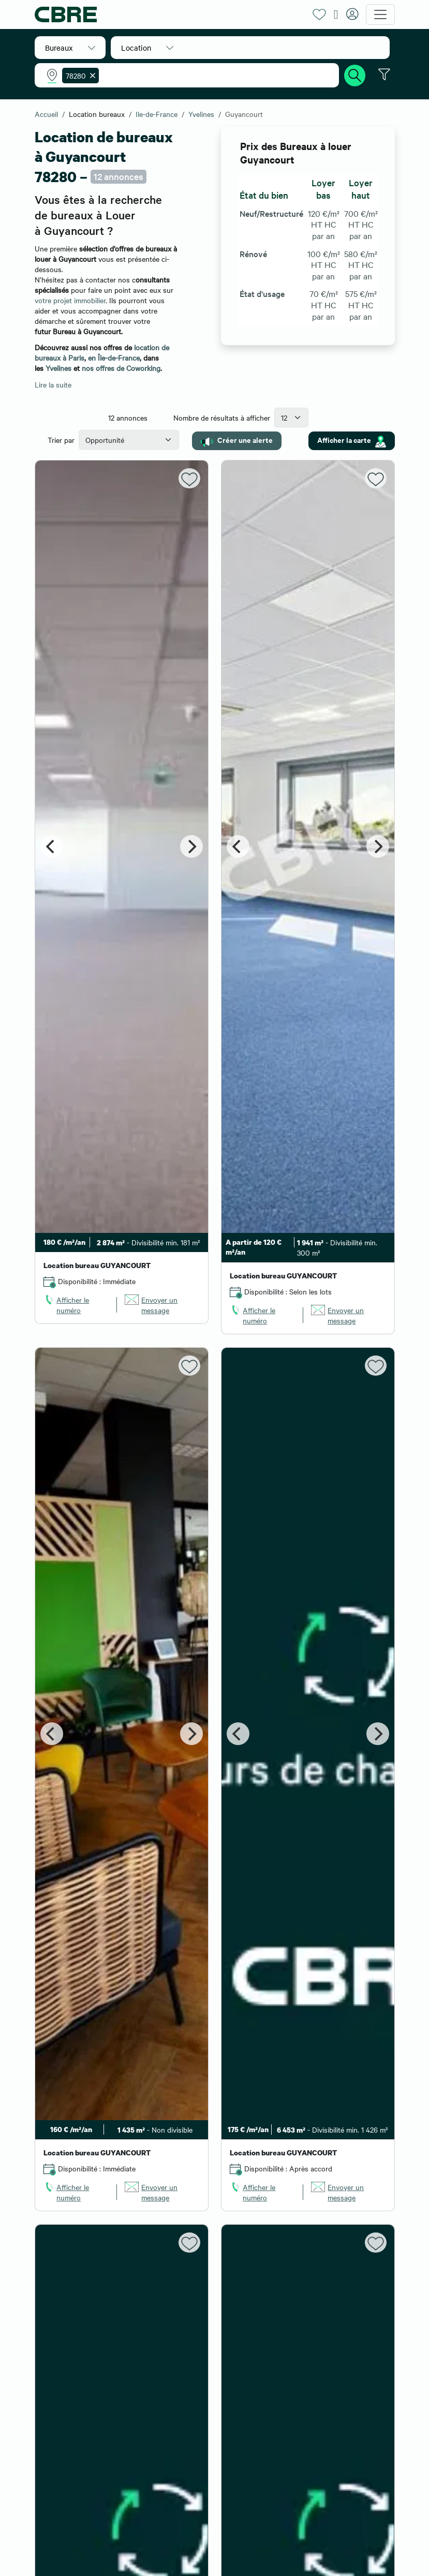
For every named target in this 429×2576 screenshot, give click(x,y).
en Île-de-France (114, 357)
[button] (70, 47)
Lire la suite (53, 384)
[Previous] (51, 846)
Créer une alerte (237, 440)
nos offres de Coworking (121, 368)
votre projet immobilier (70, 300)
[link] (76, 1304)
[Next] (191, 846)
